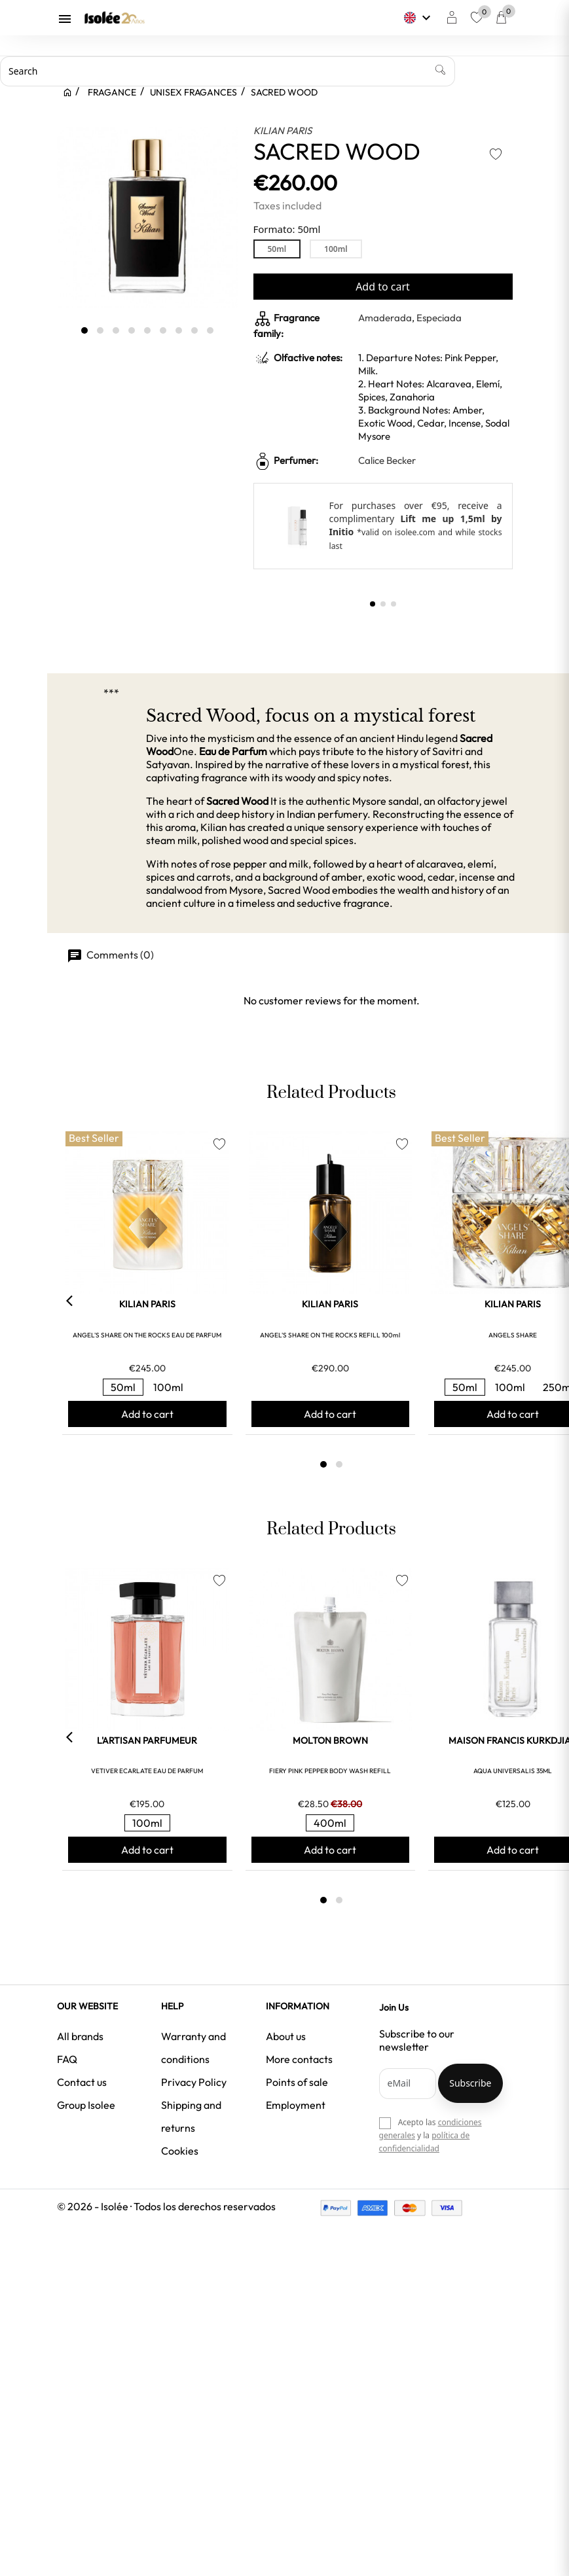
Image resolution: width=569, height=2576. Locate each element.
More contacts (299, 2059)
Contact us (82, 2082)
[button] (372, 604)
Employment (295, 2104)
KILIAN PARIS (282, 130)
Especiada (439, 317)
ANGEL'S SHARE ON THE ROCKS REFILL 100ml (330, 1335)
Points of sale (297, 2082)
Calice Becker (387, 460)
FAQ (67, 2059)
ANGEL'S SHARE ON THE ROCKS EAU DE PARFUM (147, 1335)
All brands (80, 2036)
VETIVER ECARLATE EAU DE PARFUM (147, 1771)
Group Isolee (86, 2104)
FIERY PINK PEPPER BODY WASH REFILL (330, 1771)
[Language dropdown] (418, 18)
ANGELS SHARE (512, 1335)
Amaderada (385, 317)
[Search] (227, 71)
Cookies (179, 2150)
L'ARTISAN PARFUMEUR (147, 1740)
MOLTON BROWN (330, 1740)
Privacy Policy (194, 2082)
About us (286, 2036)
